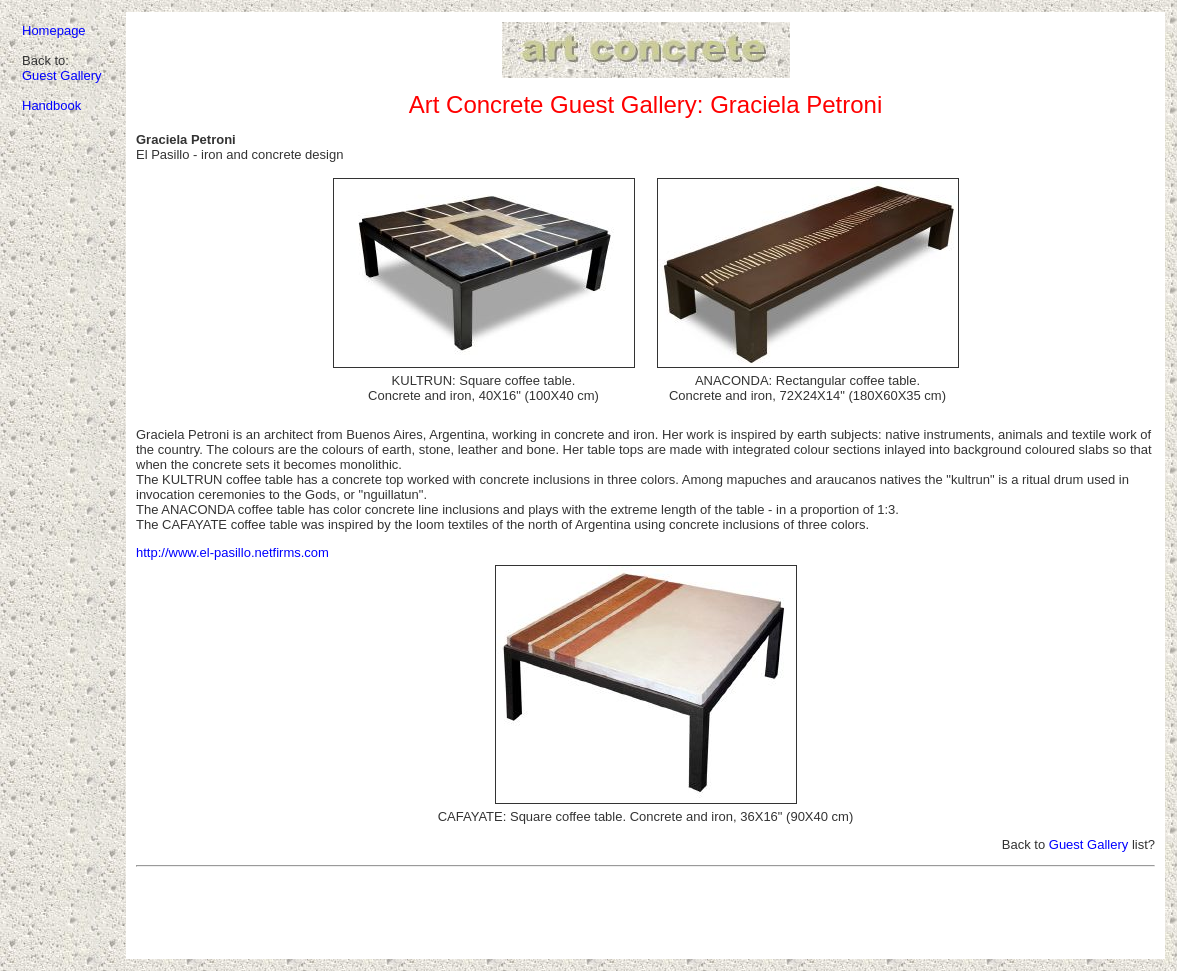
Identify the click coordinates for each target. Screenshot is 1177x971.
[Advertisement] (646, 919)
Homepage (54, 30)
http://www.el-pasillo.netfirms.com (232, 552)
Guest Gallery (61, 75)
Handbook (51, 105)
